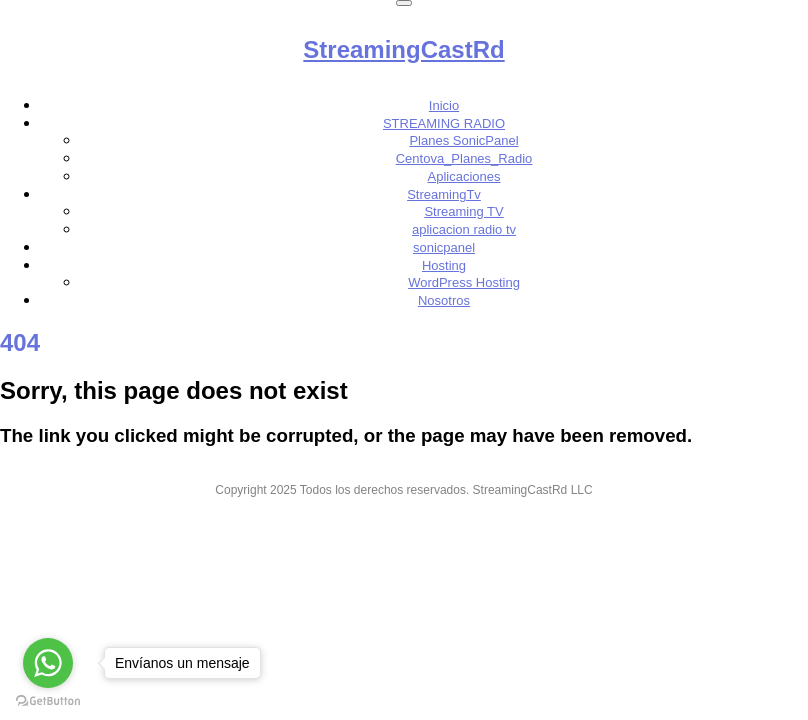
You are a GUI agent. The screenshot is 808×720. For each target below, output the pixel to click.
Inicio (444, 105)
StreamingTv (444, 194)
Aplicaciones (464, 176)
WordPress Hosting (464, 282)
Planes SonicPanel (463, 140)
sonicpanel (444, 247)
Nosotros (444, 300)
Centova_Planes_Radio (464, 158)
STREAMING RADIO (444, 123)
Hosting (444, 265)
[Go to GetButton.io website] (48, 700)
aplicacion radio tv (464, 229)
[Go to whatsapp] (48, 663)
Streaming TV (463, 211)
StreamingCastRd (403, 49)
